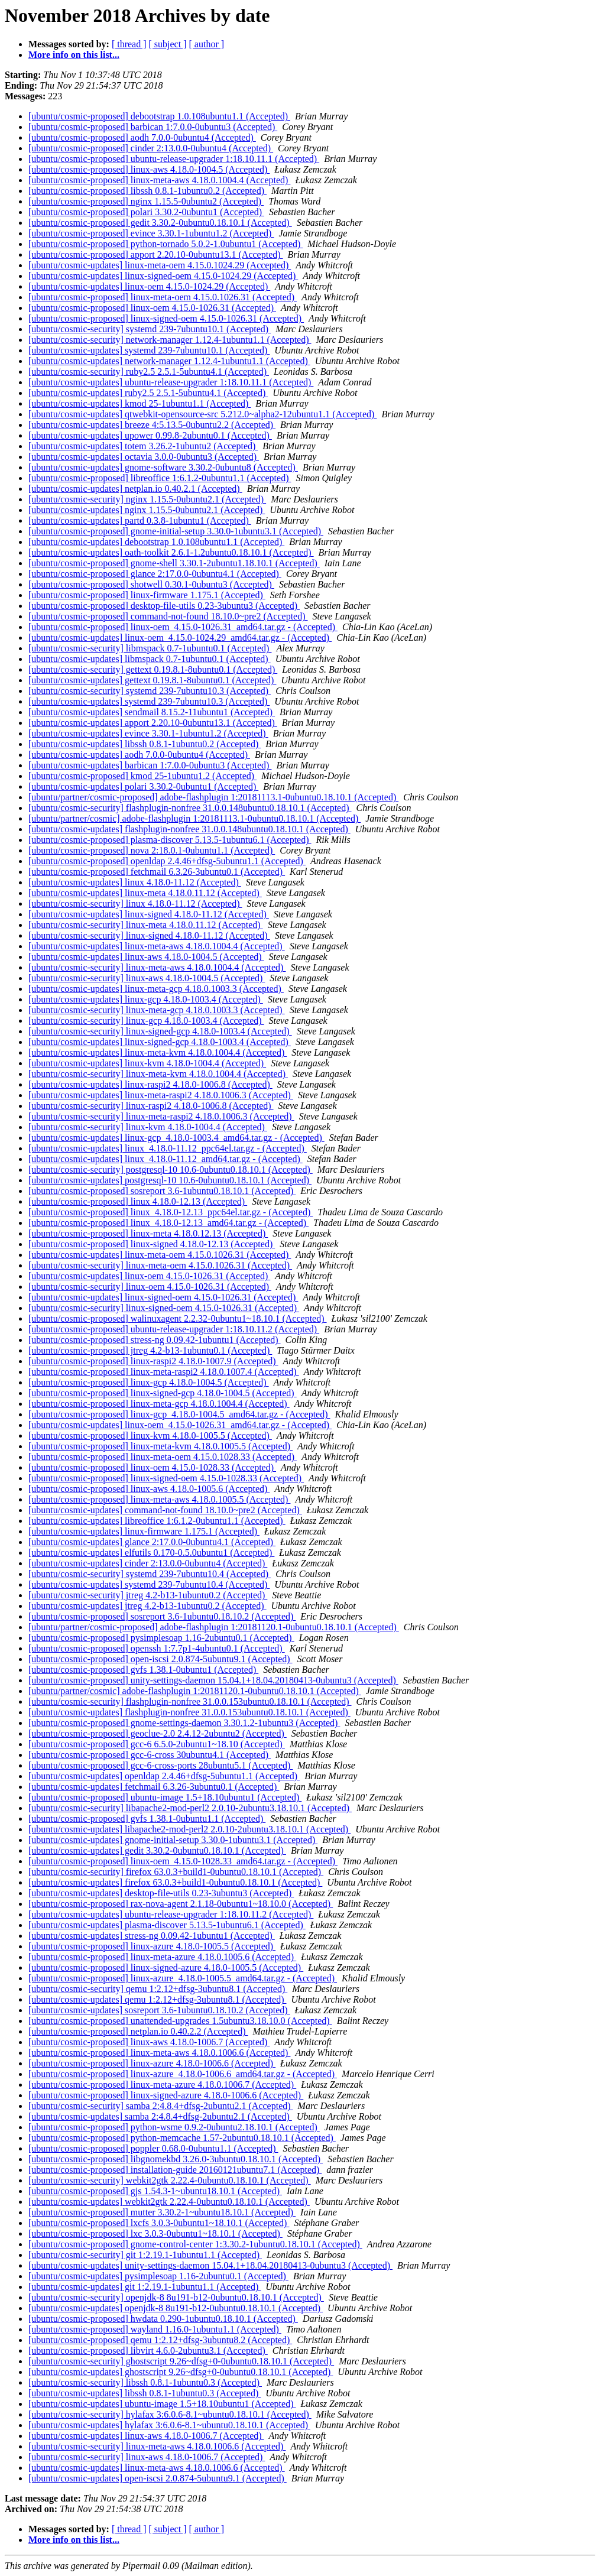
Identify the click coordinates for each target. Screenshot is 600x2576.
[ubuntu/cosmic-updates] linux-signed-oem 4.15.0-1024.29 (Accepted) (163, 276)
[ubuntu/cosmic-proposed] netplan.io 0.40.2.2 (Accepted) (138, 2031)
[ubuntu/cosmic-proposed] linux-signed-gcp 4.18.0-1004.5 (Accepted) (162, 1393)
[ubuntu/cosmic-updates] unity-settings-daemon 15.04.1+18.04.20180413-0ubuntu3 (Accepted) (210, 2265)
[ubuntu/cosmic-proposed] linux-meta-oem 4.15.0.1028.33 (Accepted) (162, 1457)
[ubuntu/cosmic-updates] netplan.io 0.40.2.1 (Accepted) (135, 489)
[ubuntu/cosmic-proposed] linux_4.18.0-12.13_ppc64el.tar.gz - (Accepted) (170, 1212)
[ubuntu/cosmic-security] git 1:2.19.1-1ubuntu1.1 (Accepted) (145, 2255)
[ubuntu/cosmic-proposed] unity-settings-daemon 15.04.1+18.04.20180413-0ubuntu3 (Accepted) (213, 1680)
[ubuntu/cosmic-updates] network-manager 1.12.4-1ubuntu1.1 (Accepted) (169, 361)
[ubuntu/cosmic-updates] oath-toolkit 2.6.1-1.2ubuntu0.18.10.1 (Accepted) (171, 552)
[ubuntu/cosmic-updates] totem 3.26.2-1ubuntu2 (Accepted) (143, 446)
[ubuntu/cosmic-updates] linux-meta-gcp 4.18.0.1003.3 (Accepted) (156, 989)
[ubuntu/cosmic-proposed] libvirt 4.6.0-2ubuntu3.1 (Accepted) (148, 2350)
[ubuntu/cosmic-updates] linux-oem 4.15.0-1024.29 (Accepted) (149, 286)
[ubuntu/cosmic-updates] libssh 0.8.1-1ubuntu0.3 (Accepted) (144, 2393)
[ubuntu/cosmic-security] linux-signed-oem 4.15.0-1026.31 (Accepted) (163, 1308)
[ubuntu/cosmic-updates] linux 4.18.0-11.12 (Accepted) (134, 882)
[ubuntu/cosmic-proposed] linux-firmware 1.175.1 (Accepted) (146, 595)
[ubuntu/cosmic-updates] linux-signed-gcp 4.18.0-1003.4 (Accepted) (159, 1042)
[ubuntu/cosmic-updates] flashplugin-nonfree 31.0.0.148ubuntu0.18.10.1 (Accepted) (189, 829)
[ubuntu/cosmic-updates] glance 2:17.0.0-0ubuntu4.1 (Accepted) (151, 1542)
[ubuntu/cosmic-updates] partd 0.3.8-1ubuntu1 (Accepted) (139, 520)
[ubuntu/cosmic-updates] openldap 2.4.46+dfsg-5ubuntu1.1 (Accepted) (164, 1776)
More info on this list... (73, 55)
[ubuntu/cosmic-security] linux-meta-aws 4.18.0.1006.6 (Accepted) (157, 2446)
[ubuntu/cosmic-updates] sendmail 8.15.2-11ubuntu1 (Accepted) (151, 712)
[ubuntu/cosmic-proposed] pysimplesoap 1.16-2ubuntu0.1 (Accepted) (161, 1638)
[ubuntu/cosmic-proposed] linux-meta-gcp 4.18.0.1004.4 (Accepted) (159, 1404)
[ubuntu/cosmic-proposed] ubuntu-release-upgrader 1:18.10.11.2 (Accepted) (173, 1329)
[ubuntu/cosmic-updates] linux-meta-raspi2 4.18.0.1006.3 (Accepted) (160, 1095)
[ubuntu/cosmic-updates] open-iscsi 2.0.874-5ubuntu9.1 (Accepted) (157, 2478)
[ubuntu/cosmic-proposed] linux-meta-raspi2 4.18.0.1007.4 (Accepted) (163, 1372)
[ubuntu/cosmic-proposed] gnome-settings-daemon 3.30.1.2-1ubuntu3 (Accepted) (184, 1723)
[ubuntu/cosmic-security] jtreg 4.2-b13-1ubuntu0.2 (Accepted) (147, 1595)
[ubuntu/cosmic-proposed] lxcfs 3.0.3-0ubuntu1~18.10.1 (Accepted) (158, 2223)
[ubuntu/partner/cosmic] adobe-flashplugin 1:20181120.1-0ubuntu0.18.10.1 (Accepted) (194, 1691)
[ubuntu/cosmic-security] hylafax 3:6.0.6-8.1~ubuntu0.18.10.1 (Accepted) (170, 2414)
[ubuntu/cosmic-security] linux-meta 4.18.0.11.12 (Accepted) (145, 925)
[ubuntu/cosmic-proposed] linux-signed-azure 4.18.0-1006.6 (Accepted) (165, 2095)
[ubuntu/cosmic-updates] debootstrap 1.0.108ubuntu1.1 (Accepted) (156, 542)
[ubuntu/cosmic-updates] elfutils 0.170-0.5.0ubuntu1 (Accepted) (151, 1552)
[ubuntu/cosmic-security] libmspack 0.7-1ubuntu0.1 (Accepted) (149, 648)
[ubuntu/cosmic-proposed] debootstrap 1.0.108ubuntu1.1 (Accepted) (159, 116)
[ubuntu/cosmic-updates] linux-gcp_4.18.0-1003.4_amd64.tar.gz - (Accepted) (176, 1138)
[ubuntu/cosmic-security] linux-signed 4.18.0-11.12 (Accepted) (149, 935)
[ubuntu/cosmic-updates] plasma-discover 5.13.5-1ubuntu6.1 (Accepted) (167, 1925)
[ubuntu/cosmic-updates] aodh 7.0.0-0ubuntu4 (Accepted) (139, 755)
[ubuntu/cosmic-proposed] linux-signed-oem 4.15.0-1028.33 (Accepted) (166, 1478)
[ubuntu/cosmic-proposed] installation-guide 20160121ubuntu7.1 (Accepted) (175, 2170)
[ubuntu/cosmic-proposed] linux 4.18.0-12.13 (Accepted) (137, 1201)
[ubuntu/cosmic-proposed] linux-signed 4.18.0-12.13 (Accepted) (151, 1244)
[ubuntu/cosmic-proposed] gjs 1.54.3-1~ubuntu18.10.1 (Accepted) (155, 2191)
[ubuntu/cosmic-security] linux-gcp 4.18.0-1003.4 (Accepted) (146, 1021)
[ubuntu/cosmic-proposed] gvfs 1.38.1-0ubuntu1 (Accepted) (143, 1670)
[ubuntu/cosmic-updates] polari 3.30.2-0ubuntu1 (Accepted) (143, 786)
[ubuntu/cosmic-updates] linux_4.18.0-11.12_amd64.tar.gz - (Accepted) (165, 1159)
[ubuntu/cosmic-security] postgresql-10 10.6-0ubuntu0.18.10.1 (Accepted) (170, 1169)
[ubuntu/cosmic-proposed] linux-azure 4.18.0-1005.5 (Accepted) (151, 1946)
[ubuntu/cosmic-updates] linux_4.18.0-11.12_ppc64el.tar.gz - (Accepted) (167, 1148)
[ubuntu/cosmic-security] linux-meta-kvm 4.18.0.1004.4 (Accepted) (158, 1074)
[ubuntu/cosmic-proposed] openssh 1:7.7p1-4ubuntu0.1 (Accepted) (156, 1648)
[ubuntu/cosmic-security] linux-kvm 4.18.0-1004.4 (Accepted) (147, 1127)
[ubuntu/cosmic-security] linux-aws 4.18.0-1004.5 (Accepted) (146, 978)
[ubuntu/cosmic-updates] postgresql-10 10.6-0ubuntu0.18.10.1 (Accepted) (170, 1180)
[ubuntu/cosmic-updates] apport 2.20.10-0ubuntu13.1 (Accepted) (152, 723)
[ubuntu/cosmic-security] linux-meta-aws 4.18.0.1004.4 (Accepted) (157, 967)
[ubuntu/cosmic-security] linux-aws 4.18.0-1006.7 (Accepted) (146, 2457)
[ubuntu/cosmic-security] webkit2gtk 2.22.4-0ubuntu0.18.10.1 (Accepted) (169, 2180)
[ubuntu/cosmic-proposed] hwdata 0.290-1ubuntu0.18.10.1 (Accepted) (163, 2319)
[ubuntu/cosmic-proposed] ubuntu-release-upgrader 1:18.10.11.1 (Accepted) (173, 159)
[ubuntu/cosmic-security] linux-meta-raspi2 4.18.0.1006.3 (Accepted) (161, 1116)
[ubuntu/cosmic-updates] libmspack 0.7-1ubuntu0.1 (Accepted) (149, 659)
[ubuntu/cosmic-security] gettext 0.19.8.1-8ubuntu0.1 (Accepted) (152, 669)
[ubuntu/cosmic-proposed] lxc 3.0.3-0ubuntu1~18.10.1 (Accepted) (155, 2233)
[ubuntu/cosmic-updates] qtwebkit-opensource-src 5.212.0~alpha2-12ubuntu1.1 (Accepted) (202, 414)
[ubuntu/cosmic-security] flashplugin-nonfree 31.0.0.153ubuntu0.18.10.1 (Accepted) (190, 1701)
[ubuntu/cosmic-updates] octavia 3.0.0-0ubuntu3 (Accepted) (143, 457)
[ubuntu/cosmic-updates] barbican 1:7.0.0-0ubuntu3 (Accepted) (149, 765)
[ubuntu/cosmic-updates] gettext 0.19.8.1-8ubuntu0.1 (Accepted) (152, 680)
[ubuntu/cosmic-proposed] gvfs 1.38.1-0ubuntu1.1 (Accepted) (146, 1818)
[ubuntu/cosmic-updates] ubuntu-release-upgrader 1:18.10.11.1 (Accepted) (170, 382)
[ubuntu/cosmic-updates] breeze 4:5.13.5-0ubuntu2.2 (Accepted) (151, 425)
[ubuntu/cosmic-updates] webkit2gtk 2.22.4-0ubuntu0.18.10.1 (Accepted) (169, 2202)
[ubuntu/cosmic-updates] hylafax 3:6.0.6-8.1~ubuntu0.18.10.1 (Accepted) (169, 2425)
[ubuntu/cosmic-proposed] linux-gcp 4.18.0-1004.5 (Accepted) (148, 1382)
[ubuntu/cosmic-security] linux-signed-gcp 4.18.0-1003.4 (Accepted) (160, 1031)
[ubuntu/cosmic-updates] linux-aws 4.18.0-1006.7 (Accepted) (146, 2436)
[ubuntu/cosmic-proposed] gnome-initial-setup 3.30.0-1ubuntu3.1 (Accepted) (175, 531)
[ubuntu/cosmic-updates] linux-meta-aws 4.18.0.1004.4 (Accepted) (156, 946)
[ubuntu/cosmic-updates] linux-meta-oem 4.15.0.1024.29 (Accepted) (159, 265)
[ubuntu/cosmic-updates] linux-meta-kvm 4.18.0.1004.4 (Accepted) (157, 1052)
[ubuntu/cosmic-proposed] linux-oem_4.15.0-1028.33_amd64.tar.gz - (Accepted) (183, 1861)
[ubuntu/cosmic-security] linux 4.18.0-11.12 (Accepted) (135, 903)
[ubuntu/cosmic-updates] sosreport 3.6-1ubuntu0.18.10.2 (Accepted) (159, 2010)
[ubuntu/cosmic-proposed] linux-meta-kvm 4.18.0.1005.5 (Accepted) (160, 1446)
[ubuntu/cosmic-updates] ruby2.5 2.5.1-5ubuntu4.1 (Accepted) (148, 393)
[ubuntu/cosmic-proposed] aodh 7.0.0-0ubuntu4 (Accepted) (142, 137)
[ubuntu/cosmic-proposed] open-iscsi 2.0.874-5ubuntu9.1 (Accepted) (160, 1659)
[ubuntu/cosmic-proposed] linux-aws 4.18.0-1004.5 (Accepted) (149, 169)
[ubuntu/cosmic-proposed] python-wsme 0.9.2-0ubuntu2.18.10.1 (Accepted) (174, 2127)
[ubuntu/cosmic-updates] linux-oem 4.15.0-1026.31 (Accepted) (149, 1276)
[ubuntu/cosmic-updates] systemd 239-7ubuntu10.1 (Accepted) (149, 350)
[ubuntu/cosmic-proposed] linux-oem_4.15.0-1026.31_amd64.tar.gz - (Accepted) (183, 627)
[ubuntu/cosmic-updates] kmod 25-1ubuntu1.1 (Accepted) (139, 403)
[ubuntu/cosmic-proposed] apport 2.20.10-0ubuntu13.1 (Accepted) (155, 254)
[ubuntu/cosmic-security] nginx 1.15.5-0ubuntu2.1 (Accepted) (147, 499)
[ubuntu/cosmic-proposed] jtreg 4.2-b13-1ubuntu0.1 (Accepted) (150, 1350)
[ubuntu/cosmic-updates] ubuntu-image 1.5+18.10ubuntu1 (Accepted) (162, 2404)
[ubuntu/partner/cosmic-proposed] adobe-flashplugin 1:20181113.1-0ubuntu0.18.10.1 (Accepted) (213, 797)
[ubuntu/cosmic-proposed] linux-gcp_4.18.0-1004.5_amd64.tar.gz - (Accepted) (179, 1414)
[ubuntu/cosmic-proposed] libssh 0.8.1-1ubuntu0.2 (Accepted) (147, 191)
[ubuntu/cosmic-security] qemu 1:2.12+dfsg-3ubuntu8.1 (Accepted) (157, 1989)
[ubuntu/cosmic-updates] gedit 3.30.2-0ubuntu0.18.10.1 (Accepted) (157, 1850)
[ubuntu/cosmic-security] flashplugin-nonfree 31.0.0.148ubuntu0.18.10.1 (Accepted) (190, 808)
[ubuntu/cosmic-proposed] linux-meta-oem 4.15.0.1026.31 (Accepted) (162, 297)
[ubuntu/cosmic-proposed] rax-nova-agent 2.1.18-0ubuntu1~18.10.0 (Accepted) (180, 1904)
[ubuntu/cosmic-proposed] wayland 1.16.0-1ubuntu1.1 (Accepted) (154, 2329)
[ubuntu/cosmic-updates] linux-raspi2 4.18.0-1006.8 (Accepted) (150, 1084)
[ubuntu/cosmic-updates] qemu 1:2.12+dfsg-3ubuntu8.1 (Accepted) (157, 1999)
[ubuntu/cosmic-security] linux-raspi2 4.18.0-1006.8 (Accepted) (151, 1106)
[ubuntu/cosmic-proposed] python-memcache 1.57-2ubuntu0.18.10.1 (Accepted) (182, 2138)
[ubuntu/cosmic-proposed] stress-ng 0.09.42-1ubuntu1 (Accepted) (154, 1340)
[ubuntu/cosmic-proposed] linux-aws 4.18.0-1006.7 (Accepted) (149, 2042)
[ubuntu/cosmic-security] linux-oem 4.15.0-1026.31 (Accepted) (149, 1286)
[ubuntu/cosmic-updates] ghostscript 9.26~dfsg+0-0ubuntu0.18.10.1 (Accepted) (180, 2372)
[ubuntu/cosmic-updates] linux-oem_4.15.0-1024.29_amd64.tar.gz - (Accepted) (180, 637)
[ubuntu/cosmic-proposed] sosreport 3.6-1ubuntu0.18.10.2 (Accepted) (162, 1616)
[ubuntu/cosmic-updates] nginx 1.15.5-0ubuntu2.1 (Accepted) (146, 510)
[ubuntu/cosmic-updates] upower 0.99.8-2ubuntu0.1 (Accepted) (150, 435)
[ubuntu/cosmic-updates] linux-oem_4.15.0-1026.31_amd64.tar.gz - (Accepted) (180, 1425)
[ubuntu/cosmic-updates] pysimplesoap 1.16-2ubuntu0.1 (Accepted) (158, 2276)
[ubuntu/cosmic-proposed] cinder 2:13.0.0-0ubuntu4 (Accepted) (150, 148)
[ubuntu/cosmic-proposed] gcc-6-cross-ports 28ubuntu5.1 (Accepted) (160, 1765)
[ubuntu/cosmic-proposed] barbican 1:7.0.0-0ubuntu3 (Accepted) (152, 127)
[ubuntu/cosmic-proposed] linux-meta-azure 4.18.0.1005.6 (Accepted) (162, 1957)
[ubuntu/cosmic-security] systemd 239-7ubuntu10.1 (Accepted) (149, 329)
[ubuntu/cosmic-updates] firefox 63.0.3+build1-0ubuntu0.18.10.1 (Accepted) (175, 1882)
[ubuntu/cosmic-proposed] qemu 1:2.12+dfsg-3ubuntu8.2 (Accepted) (160, 2340)
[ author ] (207, 44)
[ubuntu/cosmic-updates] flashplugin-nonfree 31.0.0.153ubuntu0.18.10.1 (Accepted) (189, 1712)
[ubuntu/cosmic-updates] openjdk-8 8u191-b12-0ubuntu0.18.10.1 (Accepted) (175, 2308)
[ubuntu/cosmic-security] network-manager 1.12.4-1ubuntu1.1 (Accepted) (170, 340)
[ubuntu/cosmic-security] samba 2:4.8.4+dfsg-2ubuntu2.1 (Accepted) (160, 2106)
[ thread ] (129, 44)
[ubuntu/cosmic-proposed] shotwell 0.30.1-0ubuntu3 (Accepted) (151, 584)
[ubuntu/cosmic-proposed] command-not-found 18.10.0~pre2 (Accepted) (168, 616)
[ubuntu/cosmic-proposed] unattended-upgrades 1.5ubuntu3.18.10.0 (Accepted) (180, 2021)
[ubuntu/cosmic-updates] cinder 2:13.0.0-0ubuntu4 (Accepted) (147, 1563)
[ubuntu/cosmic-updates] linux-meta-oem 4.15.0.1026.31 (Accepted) (159, 1255)
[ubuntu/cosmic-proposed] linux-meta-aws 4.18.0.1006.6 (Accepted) (159, 2053)
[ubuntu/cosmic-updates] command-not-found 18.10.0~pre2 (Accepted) (165, 1510)
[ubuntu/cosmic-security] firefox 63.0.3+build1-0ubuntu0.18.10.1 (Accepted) (175, 1872)
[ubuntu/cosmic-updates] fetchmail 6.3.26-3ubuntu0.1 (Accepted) (153, 1787)
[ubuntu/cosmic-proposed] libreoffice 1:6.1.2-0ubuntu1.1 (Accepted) (159, 478)
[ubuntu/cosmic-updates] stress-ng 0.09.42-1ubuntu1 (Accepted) (151, 1936)
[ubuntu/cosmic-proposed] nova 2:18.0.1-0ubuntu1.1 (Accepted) (151, 850)
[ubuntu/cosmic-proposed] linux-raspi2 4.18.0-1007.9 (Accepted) (153, 1361)
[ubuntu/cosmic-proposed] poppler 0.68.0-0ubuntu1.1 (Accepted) (153, 2148)
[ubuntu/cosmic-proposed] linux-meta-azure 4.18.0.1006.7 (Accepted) (162, 2084)
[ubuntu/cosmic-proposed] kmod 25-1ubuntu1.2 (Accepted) (142, 776)
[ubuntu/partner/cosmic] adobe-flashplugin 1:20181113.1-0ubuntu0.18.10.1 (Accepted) (194, 818)
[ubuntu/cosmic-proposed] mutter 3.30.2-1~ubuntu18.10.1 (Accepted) (162, 2212)
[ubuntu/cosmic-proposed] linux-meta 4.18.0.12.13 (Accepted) (148, 1233)
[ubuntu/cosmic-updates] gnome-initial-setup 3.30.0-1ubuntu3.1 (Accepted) (172, 1840)
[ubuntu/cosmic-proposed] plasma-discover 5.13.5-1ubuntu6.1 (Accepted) (170, 840)
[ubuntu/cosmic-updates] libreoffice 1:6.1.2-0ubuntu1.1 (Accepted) (157, 1521)
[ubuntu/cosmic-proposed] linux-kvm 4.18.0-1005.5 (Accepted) (150, 1435)
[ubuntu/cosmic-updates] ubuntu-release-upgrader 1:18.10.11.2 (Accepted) (170, 1914)
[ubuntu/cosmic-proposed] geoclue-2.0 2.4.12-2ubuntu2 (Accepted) (157, 1733)
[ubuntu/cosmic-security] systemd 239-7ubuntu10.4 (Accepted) (149, 1574)
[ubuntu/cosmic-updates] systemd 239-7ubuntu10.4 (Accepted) (149, 1584)
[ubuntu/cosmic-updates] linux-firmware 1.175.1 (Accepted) (144, 1531)
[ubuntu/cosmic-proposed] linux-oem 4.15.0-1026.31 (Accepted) (152, 308)
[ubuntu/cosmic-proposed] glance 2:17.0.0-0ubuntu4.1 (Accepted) (154, 574)
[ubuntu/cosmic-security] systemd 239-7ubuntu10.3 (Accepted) (149, 691)
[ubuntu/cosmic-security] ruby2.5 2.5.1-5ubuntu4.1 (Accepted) (148, 371)
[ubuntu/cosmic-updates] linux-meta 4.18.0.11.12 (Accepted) (145, 893)
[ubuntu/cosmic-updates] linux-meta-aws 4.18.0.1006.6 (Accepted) (156, 2468)
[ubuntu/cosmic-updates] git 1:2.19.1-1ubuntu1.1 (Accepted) (144, 2287)
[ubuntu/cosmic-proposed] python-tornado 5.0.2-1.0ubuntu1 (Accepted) (165, 244)
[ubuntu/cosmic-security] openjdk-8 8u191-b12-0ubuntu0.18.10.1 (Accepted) (176, 2297)
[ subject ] (168, 44)
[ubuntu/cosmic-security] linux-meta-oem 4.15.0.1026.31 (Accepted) (160, 1265)
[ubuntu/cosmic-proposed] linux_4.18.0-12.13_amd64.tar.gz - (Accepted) (168, 1223)
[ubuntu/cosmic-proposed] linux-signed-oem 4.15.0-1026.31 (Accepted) (166, 318)
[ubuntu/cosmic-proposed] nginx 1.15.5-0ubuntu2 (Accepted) (146, 201)
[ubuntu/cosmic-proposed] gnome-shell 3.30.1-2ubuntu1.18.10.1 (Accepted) (174, 563)
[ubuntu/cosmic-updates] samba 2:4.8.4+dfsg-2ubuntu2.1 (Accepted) (160, 2116)
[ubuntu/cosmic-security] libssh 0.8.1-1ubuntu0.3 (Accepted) (145, 2382)
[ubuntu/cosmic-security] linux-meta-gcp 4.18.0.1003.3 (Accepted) (156, 1010)
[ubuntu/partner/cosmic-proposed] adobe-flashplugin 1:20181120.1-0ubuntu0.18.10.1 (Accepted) (213, 1627)
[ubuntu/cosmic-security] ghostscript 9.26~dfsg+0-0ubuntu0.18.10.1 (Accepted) (181, 2361)
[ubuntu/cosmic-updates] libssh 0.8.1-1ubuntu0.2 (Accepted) (144, 744)
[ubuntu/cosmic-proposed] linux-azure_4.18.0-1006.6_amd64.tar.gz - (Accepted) (182, 2074)
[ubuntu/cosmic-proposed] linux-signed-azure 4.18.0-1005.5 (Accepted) (165, 1967)
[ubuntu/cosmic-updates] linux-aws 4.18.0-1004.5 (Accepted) (146, 957)
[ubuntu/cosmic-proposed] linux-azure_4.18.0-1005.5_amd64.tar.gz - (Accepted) (182, 1978)
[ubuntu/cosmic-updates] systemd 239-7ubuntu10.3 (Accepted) (149, 701)
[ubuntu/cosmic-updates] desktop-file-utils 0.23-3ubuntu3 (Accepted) (161, 1893)
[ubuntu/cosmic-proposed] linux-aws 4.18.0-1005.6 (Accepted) (149, 1489)
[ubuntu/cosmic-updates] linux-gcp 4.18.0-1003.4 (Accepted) (145, 999)
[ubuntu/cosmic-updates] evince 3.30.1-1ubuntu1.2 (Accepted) (148, 733)
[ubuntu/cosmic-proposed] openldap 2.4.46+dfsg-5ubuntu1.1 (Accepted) (167, 861)
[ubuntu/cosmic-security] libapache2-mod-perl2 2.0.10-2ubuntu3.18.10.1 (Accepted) (190, 1808)
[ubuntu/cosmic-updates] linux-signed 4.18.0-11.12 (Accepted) (148, 914)
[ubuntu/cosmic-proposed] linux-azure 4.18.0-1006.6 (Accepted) (151, 2063)
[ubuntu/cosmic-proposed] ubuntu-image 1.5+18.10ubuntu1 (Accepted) (164, 1797)
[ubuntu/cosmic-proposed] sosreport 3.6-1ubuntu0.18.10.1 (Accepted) (162, 1191)
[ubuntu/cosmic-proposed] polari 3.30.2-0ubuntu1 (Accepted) (146, 212)
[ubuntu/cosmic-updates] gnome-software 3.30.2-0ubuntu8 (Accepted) (163, 467)
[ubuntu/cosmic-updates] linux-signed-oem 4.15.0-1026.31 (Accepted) (163, 1297)
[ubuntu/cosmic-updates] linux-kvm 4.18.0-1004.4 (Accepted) (147, 1063)
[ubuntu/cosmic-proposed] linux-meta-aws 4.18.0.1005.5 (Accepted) (159, 1499)
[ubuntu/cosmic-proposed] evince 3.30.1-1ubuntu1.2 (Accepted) (151, 233)
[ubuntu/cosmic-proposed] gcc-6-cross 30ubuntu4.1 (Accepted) (149, 1755)
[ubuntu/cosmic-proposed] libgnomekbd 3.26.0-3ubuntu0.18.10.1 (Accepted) (175, 2159)
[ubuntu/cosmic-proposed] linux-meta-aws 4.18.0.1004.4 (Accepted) (159, 180)
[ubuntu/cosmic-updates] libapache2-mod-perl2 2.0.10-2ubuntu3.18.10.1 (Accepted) (189, 1829)
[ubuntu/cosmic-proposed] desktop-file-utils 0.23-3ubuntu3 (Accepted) (164, 606)
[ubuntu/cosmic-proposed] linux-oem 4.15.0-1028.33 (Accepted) (152, 1467)
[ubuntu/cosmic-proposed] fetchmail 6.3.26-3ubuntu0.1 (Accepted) (156, 872)
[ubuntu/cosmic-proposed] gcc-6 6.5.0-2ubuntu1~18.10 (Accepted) (156, 1744)
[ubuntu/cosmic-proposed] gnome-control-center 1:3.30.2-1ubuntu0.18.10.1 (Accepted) (195, 2244)
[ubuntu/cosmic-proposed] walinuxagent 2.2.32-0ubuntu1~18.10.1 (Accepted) (177, 1318)
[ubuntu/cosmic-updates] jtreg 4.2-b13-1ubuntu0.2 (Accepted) (147, 1606)
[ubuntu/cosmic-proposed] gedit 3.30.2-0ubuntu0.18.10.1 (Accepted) (160, 223)
